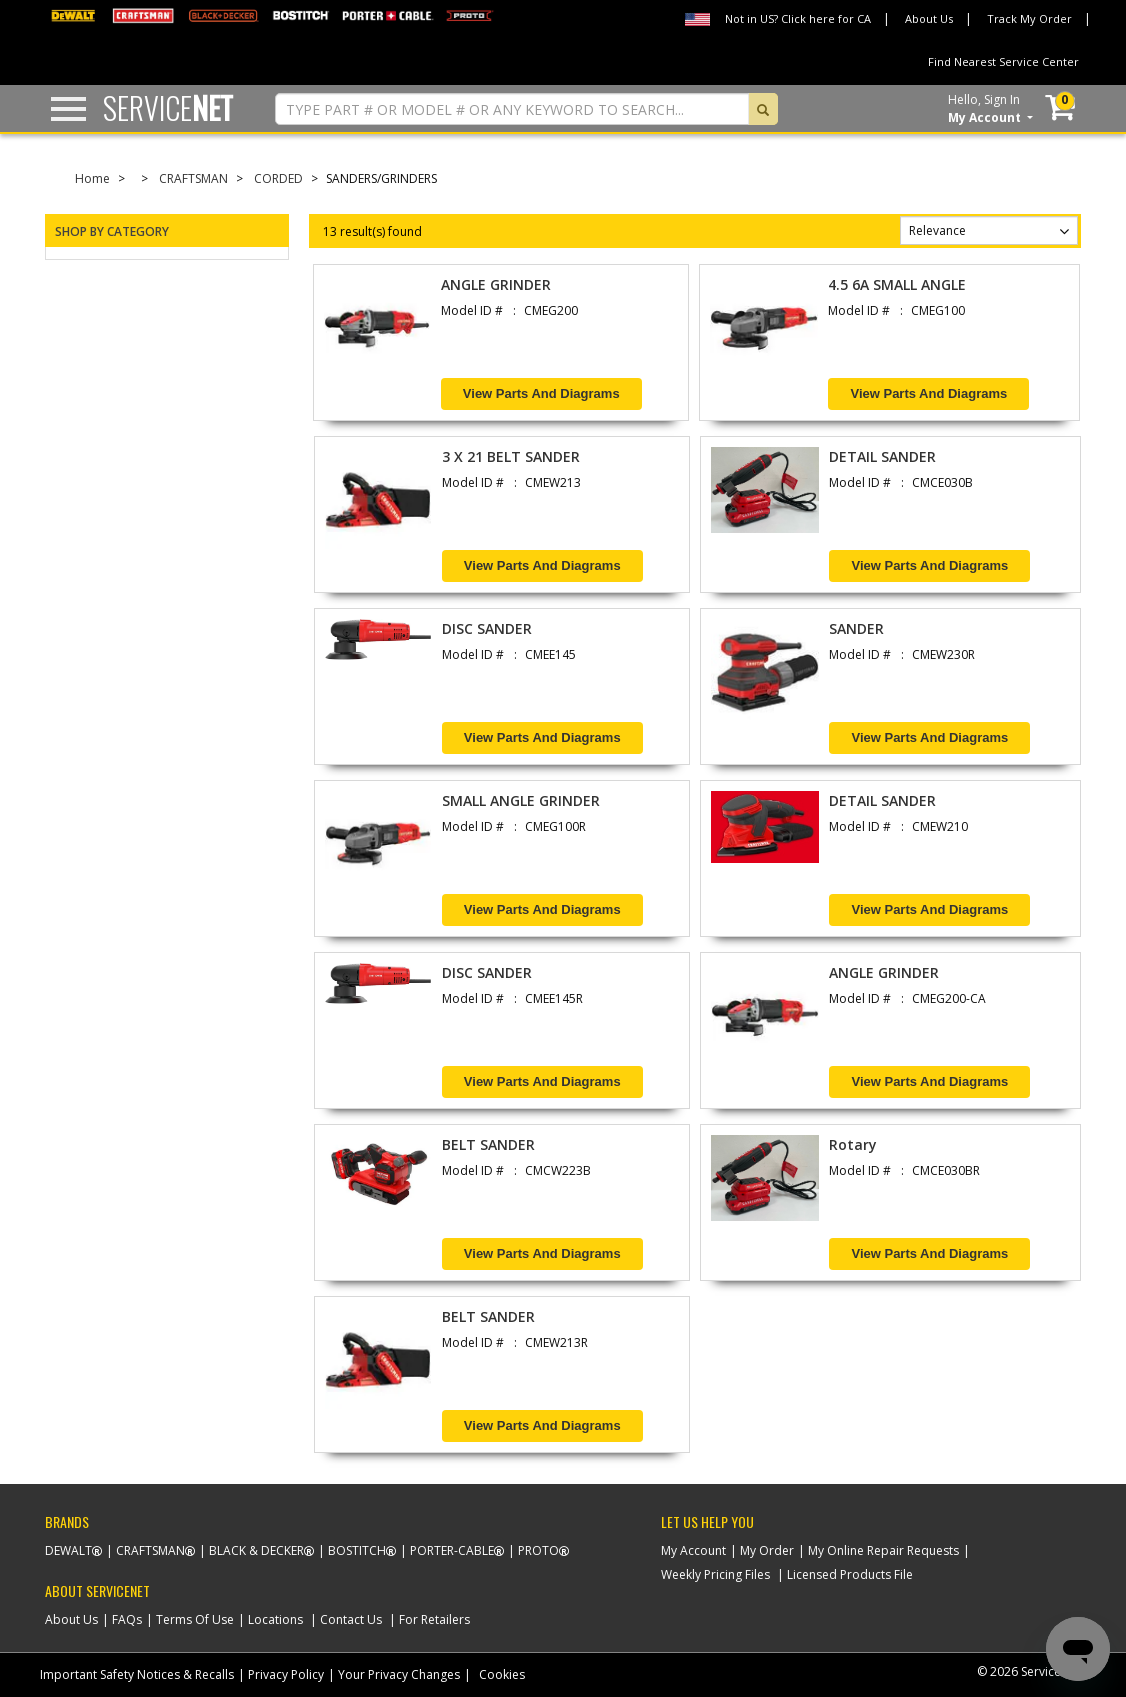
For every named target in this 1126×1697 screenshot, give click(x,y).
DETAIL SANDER (882, 456)
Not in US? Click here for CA (798, 18)
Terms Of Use (195, 1619)
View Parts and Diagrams (541, 393)
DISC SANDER (487, 628)
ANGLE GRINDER (496, 284)
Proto (538, 1550)
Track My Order (1029, 18)
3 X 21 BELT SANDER (511, 456)
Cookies (502, 1674)
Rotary (853, 1144)
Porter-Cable (452, 1550)
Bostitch (357, 1550)
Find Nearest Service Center (1003, 61)
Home (92, 178)
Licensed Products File (850, 1574)
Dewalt (68, 1550)
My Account (693, 1550)
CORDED (278, 178)
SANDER (856, 628)
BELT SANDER (488, 1144)
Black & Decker (256, 1550)
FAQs (127, 1619)
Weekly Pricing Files (715, 1574)
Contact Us (351, 1619)
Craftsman (150, 1550)
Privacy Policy (286, 1674)
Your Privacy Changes (399, 1674)
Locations (275, 1619)
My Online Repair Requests (883, 1550)
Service (168, 107)
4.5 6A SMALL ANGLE (897, 284)
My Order (767, 1550)
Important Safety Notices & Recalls (137, 1674)
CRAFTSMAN (193, 178)
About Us (929, 18)
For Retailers (434, 1619)
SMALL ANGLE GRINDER (521, 800)
